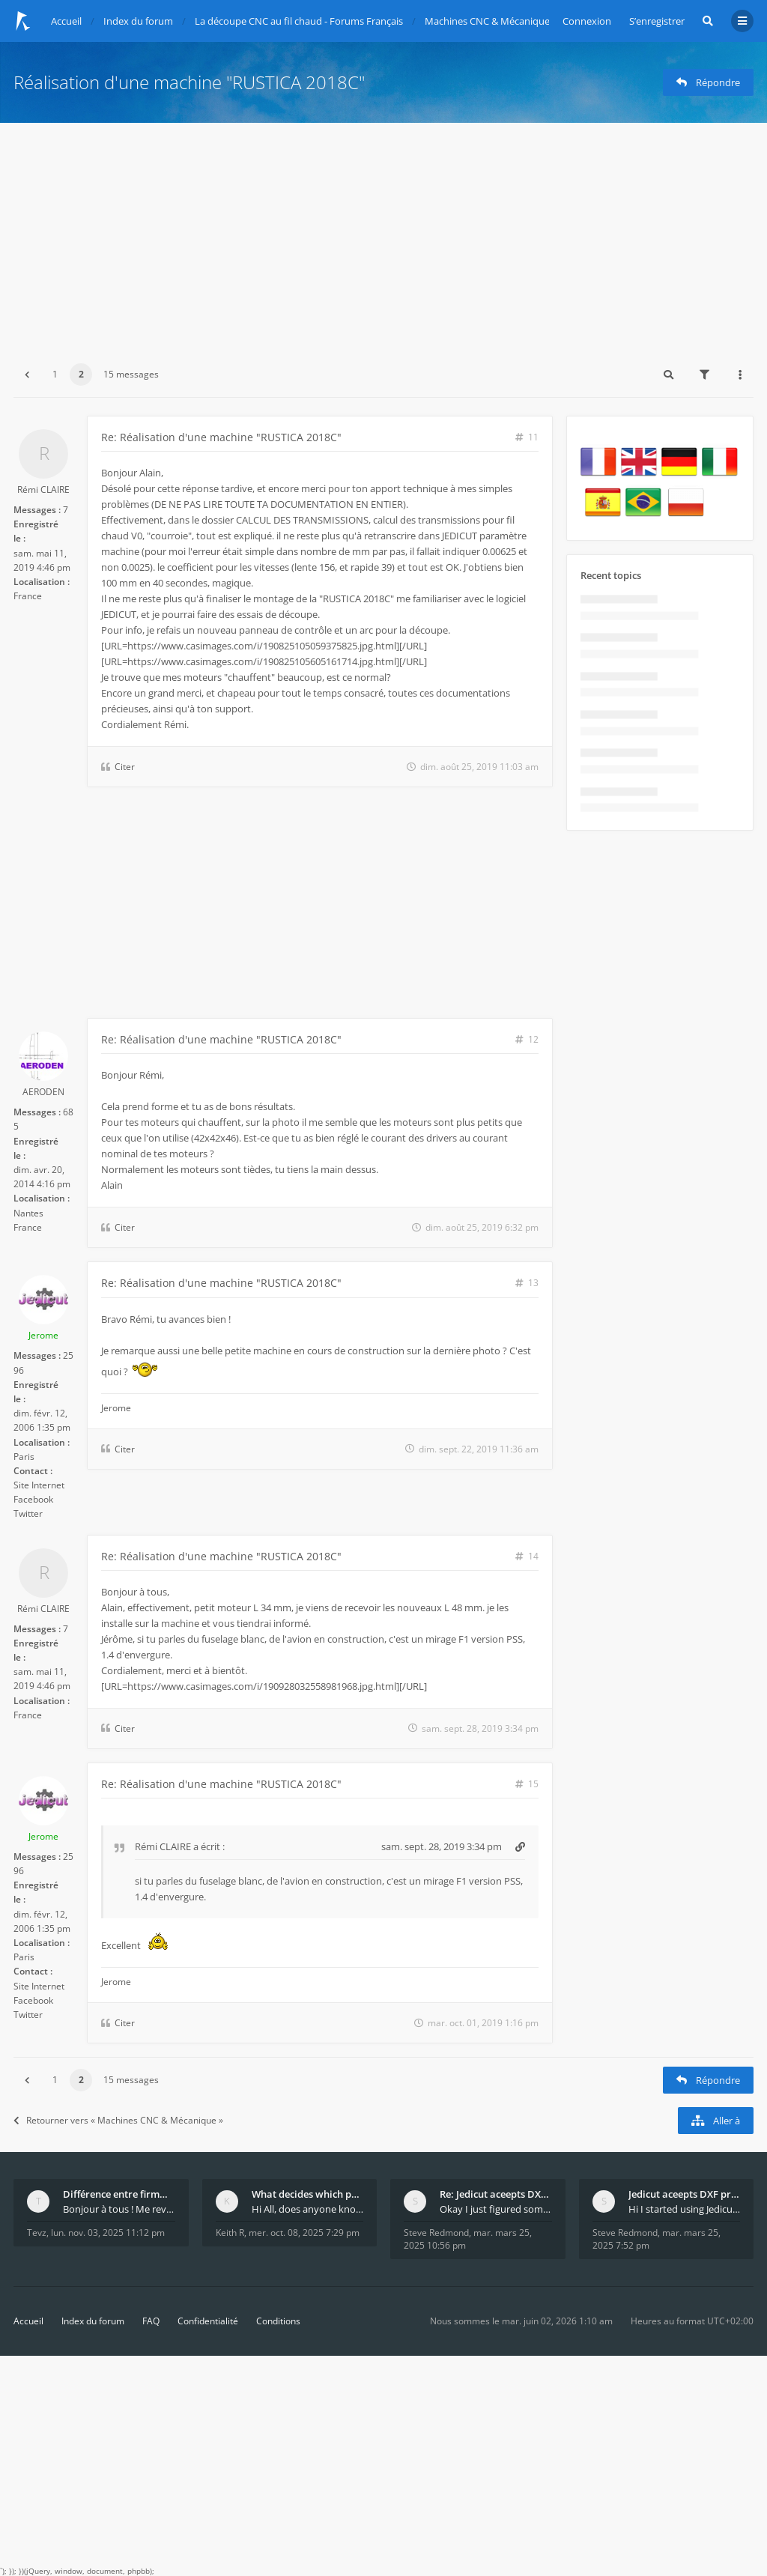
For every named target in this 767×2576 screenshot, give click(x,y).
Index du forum (92, 2321)
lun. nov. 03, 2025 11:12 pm (108, 2232)
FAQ (151, 2321)
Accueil (28, 2321)
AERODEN (43, 1091)
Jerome (43, 1335)
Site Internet (38, 1485)
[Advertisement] (383, 235)
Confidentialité (208, 2321)
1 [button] (55, 374)
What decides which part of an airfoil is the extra (308, 2194)
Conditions (278, 2321)
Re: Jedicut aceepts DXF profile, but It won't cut (496, 2194)
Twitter (28, 1513)
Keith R (230, 2232)
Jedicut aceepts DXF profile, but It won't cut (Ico (684, 2194)
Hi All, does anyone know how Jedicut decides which (308, 2209)
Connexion (587, 21)
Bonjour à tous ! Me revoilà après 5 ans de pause (119, 2209)
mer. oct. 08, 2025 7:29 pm (304, 2232)
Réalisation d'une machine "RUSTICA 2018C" (189, 82)
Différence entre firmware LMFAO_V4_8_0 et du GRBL (119, 2194)
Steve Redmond (436, 2232)
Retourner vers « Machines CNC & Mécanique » (118, 2120)
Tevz (36, 2232)
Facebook (33, 1499)
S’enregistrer (657, 21)
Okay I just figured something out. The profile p (496, 2209)
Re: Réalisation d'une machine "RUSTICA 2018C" (221, 437)
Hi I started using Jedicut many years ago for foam (684, 2209)
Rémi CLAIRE (43, 489)
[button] (26, 374)
